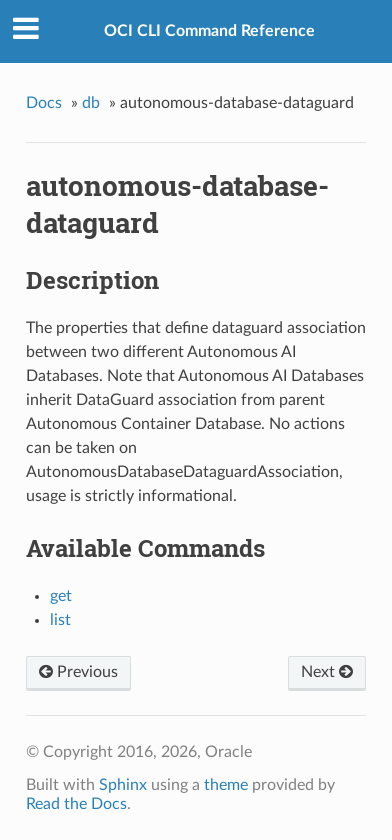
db (91, 103)
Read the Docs (76, 804)
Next (327, 672)
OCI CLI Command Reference (209, 31)
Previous (78, 672)
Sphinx (123, 785)
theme (226, 785)
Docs (44, 103)
